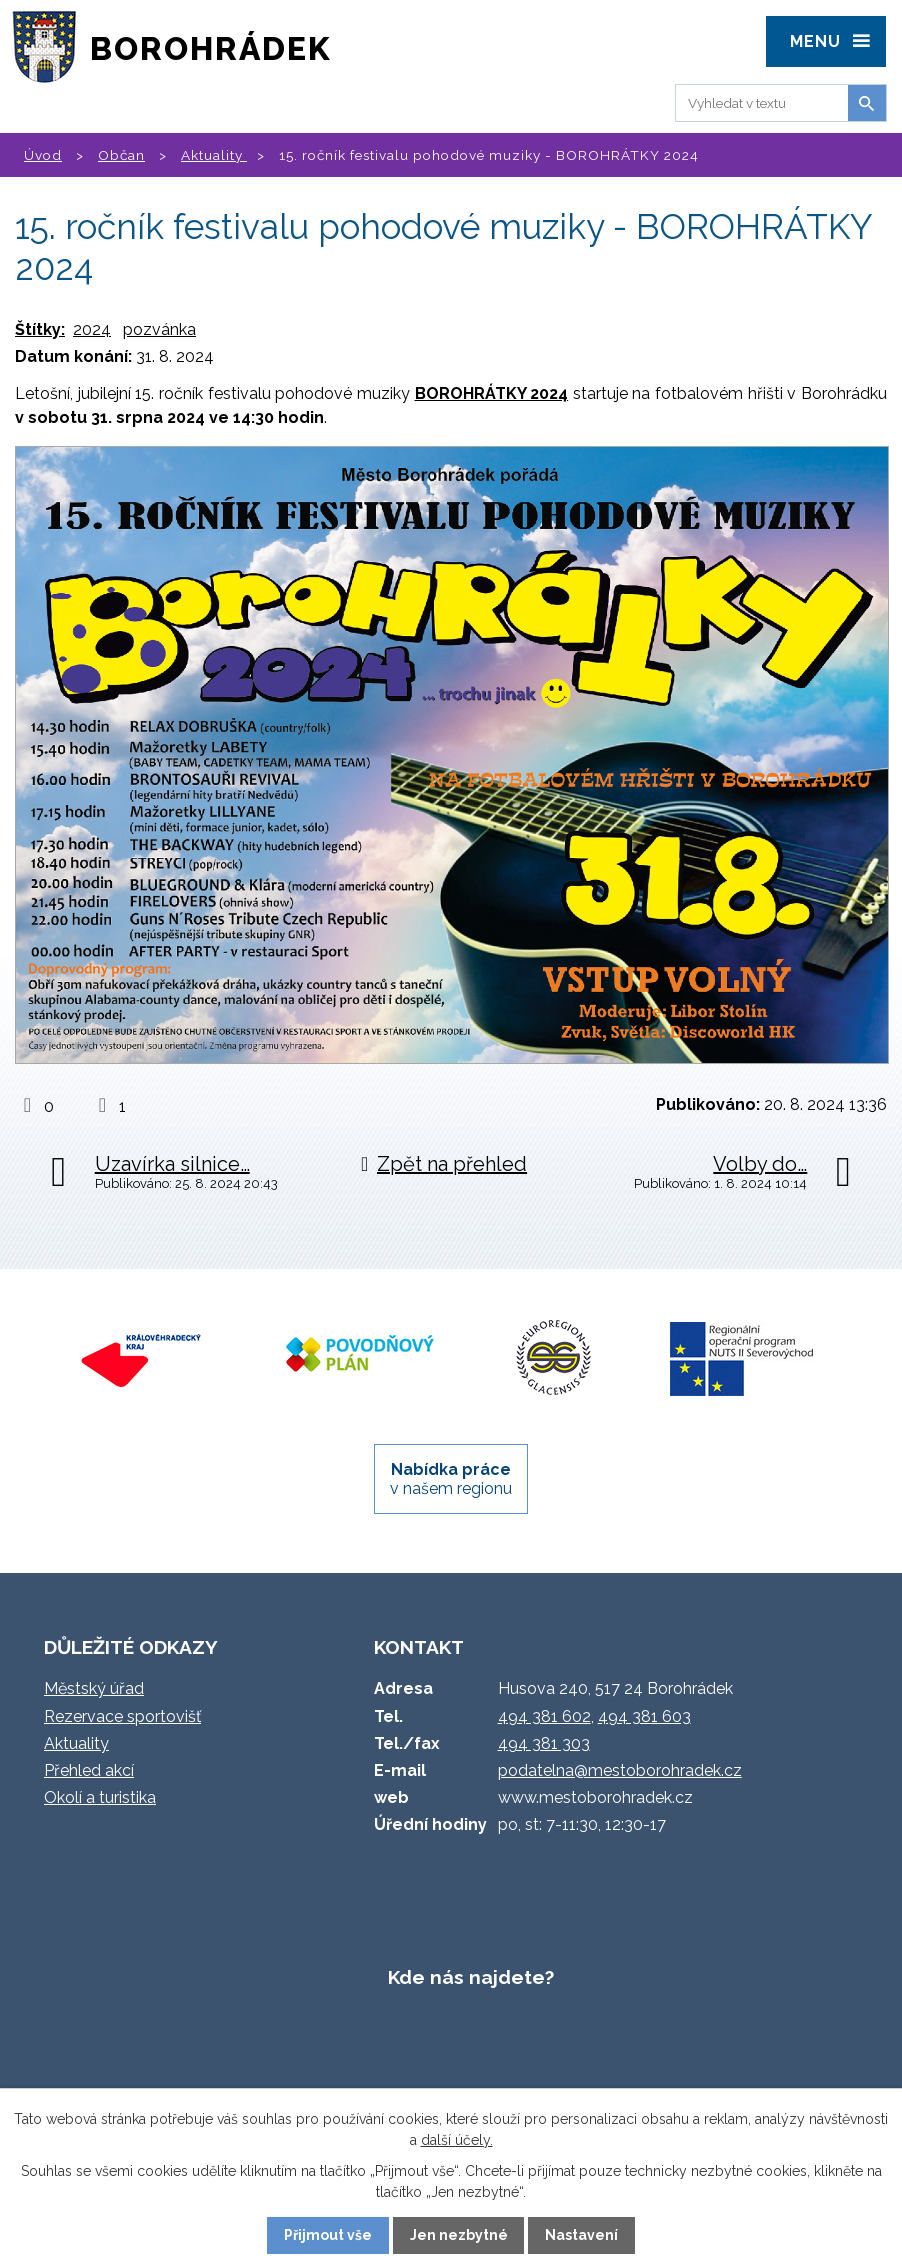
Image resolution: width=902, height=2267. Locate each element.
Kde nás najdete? (471, 1977)
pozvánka (159, 329)
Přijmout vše (328, 2235)
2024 (92, 329)
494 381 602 (544, 1716)
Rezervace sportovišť (122, 1716)
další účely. (457, 2140)
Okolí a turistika (100, 1797)
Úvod (43, 155)
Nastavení (581, 2235)
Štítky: (40, 329)
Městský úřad (94, 1688)
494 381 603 (644, 1716)
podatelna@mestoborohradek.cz (620, 1770)
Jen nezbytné (459, 2235)
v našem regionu (451, 1479)
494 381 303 (544, 1743)
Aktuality (214, 155)
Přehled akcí (89, 1770)
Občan (121, 155)
